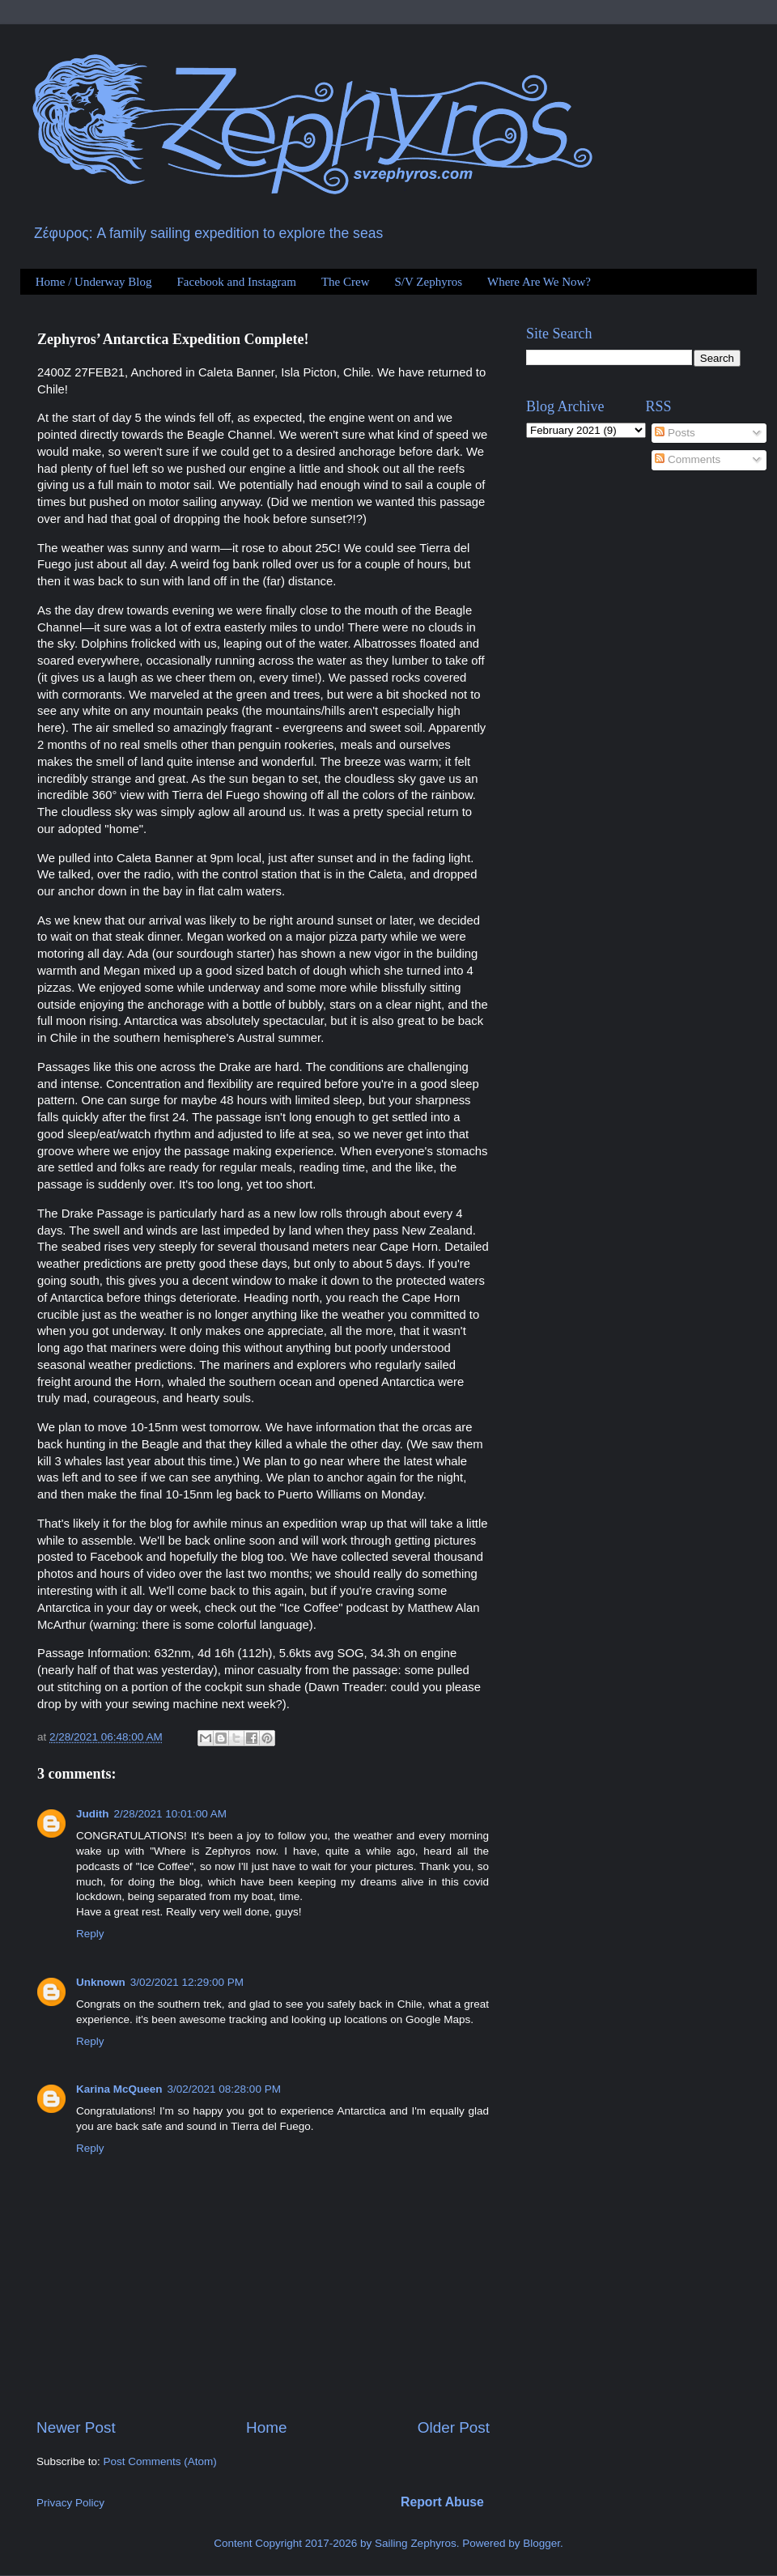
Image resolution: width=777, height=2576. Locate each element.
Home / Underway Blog (94, 281)
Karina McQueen (119, 2089)
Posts (675, 433)
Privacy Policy (70, 2503)
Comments (687, 459)
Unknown (100, 1982)
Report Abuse (442, 2502)
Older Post (454, 2427)
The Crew (345, 281)
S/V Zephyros (428, 281)
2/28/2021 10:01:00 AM (170, 1814)
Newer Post (76, 2427)
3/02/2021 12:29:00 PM (187, 1982)
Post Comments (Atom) (160, 2461)
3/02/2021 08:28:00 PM (224, 2089)
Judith (92, 1814)
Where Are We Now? (539, 281)
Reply (90, 1934)
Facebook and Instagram (235, 281)
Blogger (541, 2543)
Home (266, 2427)
